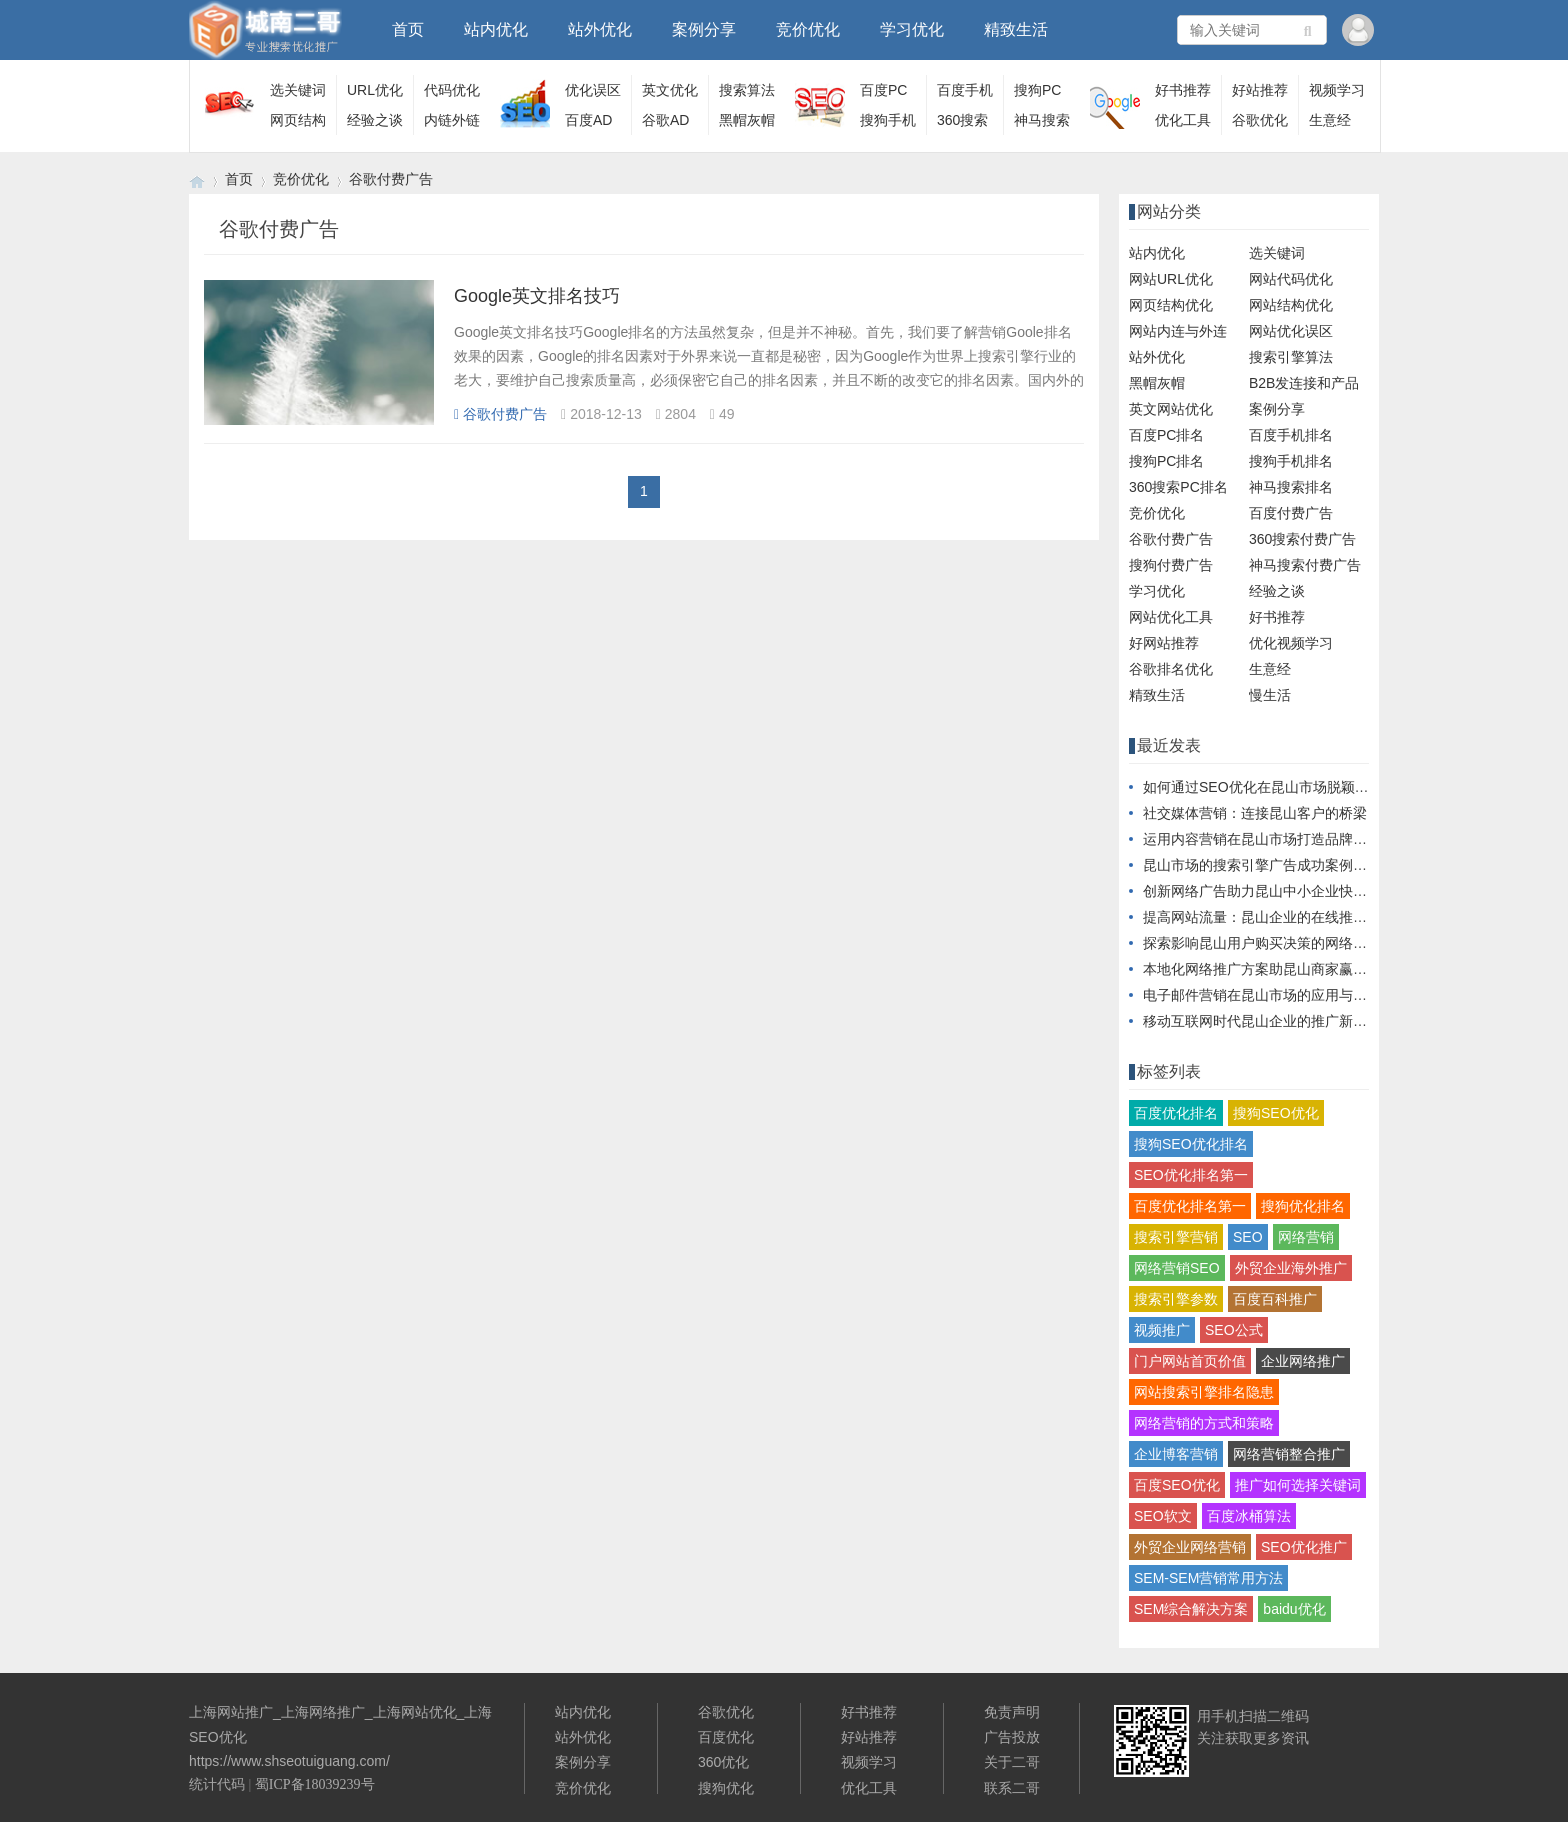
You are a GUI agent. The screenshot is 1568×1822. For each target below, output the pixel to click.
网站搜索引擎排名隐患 (1204, 1392)
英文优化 (670, 90)
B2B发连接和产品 (1304, 383)
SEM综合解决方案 (1191, 1609)
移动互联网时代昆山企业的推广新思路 (1262, 1021)
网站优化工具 (1171, 617)
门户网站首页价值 (1190, 1361)
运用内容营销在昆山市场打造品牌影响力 (1269, 839)
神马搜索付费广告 (1305, 565)
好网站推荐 (1164, 643)
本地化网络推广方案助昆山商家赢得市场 (1269, 969)
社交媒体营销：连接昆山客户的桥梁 (1255, 813)
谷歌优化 (1260, 120)
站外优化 (600, 29)
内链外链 (452, 120)
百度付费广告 (1291, 513)
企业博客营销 (1176, 1454)
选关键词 (298, 90)
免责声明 (1012, 1712)
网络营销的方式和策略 (1204, 1423)
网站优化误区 (1291, 331)
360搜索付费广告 (1302, 539)
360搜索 (962, 120)
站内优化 (496, 29)
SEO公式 (1234, 1330)
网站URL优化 (1171, 279)
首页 (408, 29)
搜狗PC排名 (1166, 461)
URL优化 (375, 90)
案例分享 (704, 29)
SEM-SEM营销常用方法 (1208, 1578)
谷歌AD (665, 120)
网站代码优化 (1291, 279)
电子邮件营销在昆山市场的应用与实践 (1262, 995)
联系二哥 (1012, 1788)
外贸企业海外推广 (1291, 1268)
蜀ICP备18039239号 (315, 1784)
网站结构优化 (1291, 305)
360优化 (723, 1762)
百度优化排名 (1176, 1113)
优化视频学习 (1291, 643)
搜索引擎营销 (1176, 1237)
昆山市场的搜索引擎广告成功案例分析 (1262, 865)
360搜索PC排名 (1178, 487)
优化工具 (1183, 120)
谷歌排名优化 (1171, 669)
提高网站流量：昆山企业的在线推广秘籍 (1269, 917)
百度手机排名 (1291, 435)
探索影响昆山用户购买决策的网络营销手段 (1276, 943)
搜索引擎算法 (1291, 357)
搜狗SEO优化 (1276, 1113)
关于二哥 (1012, 1762)
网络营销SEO (1177, 1268)
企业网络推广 (1303, 1361)
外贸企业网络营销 (1190, 1547)
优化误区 (593, 90)
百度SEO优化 (1177, 1485)
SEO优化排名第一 (1191, 1175)
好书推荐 (1183, 90)
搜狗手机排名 (1291, 461)
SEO (1248, 1237)
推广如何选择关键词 (1298, 1485)
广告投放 (1012, 1737)
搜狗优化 (726, 1788)
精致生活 (1016, 29)
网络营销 (1306, 1237)
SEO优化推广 (1304, 1547)
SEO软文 (1163, 1516)
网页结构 (298, 120)
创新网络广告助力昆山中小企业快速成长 (1269, 891)
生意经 (1330, 120)
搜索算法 (747, 90)
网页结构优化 (1171, 305)
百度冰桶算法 (1249, 1516)
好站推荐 (1260, 90)
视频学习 (1337, 90)
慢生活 (1270, 695)
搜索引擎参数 (1176, 1299)
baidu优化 (1294, 1609)
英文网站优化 (1171, 409)
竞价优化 (808, 29)
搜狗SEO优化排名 (1191, 1144)
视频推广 (1162, 1330)
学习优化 (912, 29)
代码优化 (452, 90)
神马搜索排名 (1291, 487)
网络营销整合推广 (1289, 1454)
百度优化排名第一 (1190, 1206)
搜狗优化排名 (1303, 1206)
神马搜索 (1042, 120)
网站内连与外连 (1178, 331)
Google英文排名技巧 (537, 296)
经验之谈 (375, 120)
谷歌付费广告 (391, 179)
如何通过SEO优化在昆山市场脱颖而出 (1263, 787)
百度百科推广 (1275, 1299)
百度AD (588, 120)
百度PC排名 (1166, 435)
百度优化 (726, 1737)
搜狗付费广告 (1171, 565)
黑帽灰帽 (747, 120)
